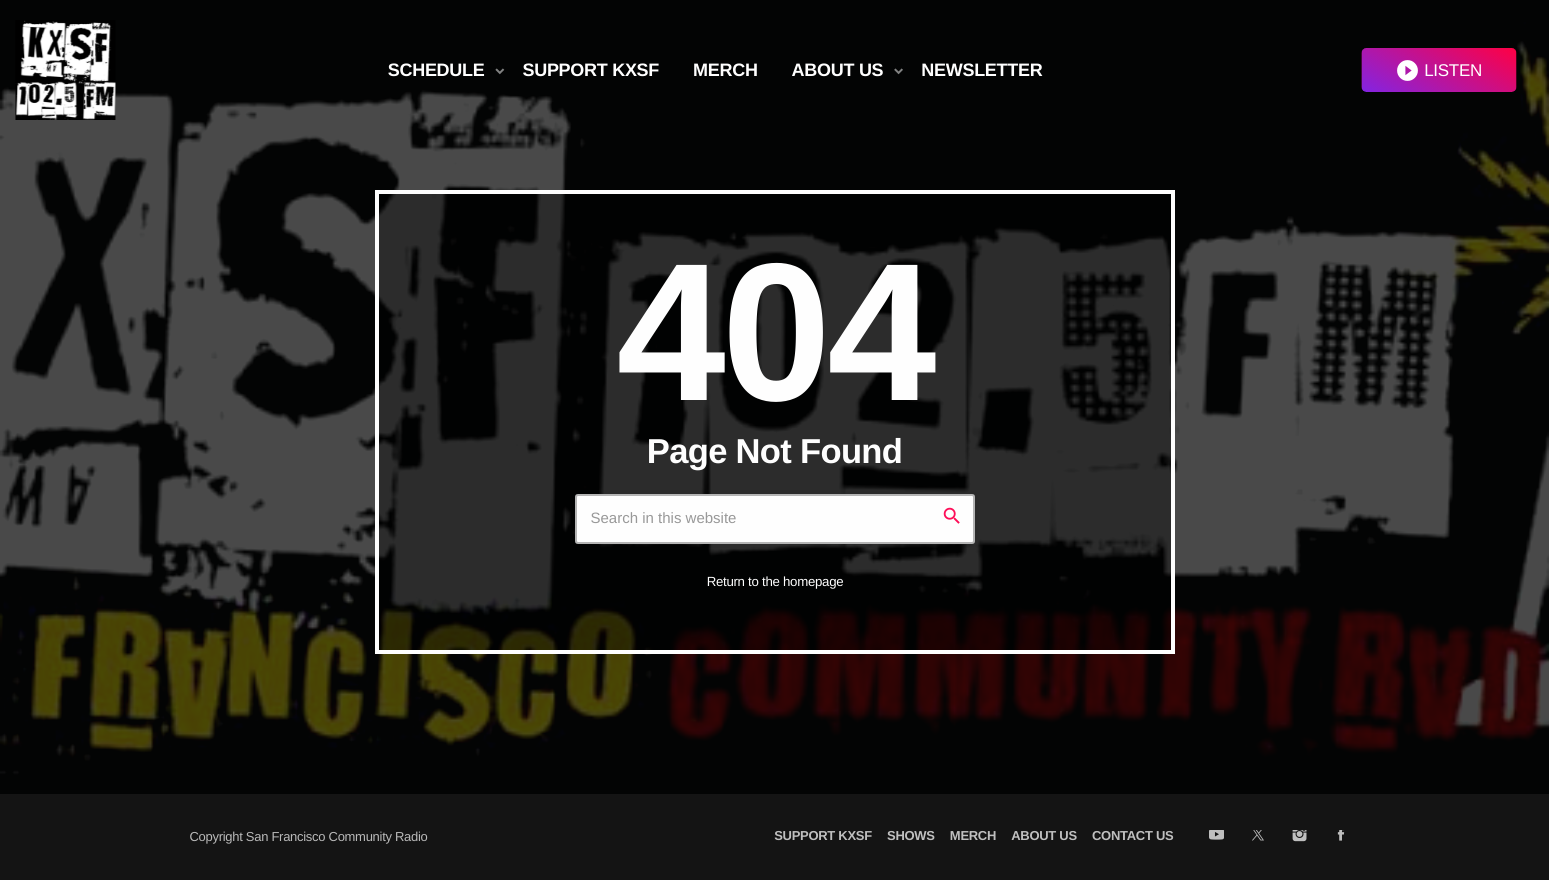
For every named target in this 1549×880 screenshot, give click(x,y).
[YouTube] (1216, 837)
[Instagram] (1299, 837)
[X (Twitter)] (1257, 837)
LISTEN (1438, 70)
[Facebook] (1340, 837)
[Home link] (65, 70)
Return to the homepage (775, 581)
